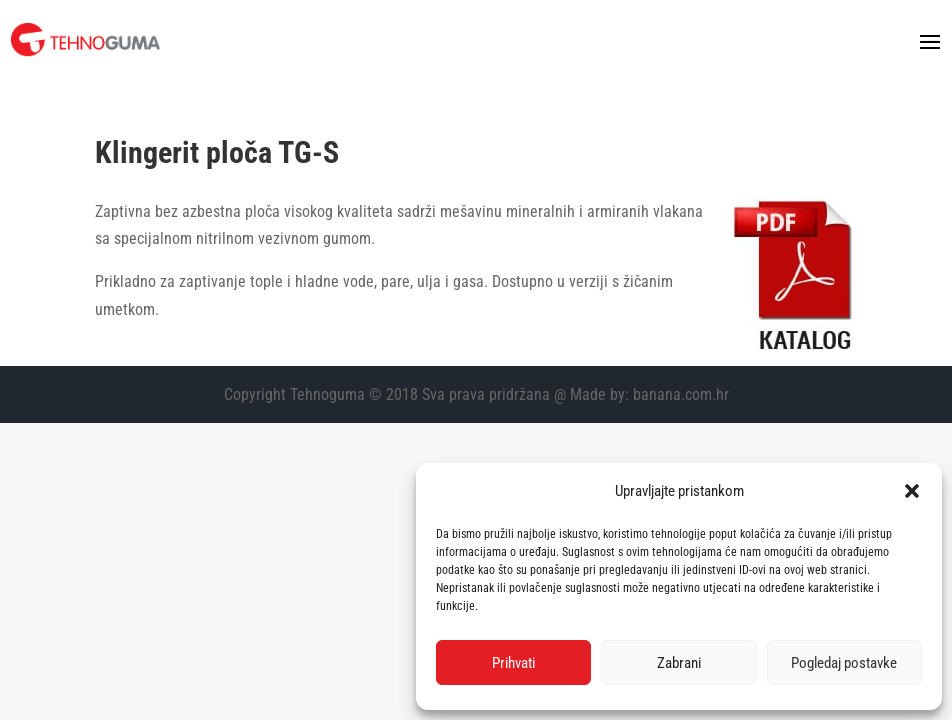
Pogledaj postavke (844, 663)
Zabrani (679, 663)
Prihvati (513, 663)
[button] (912, 491)
